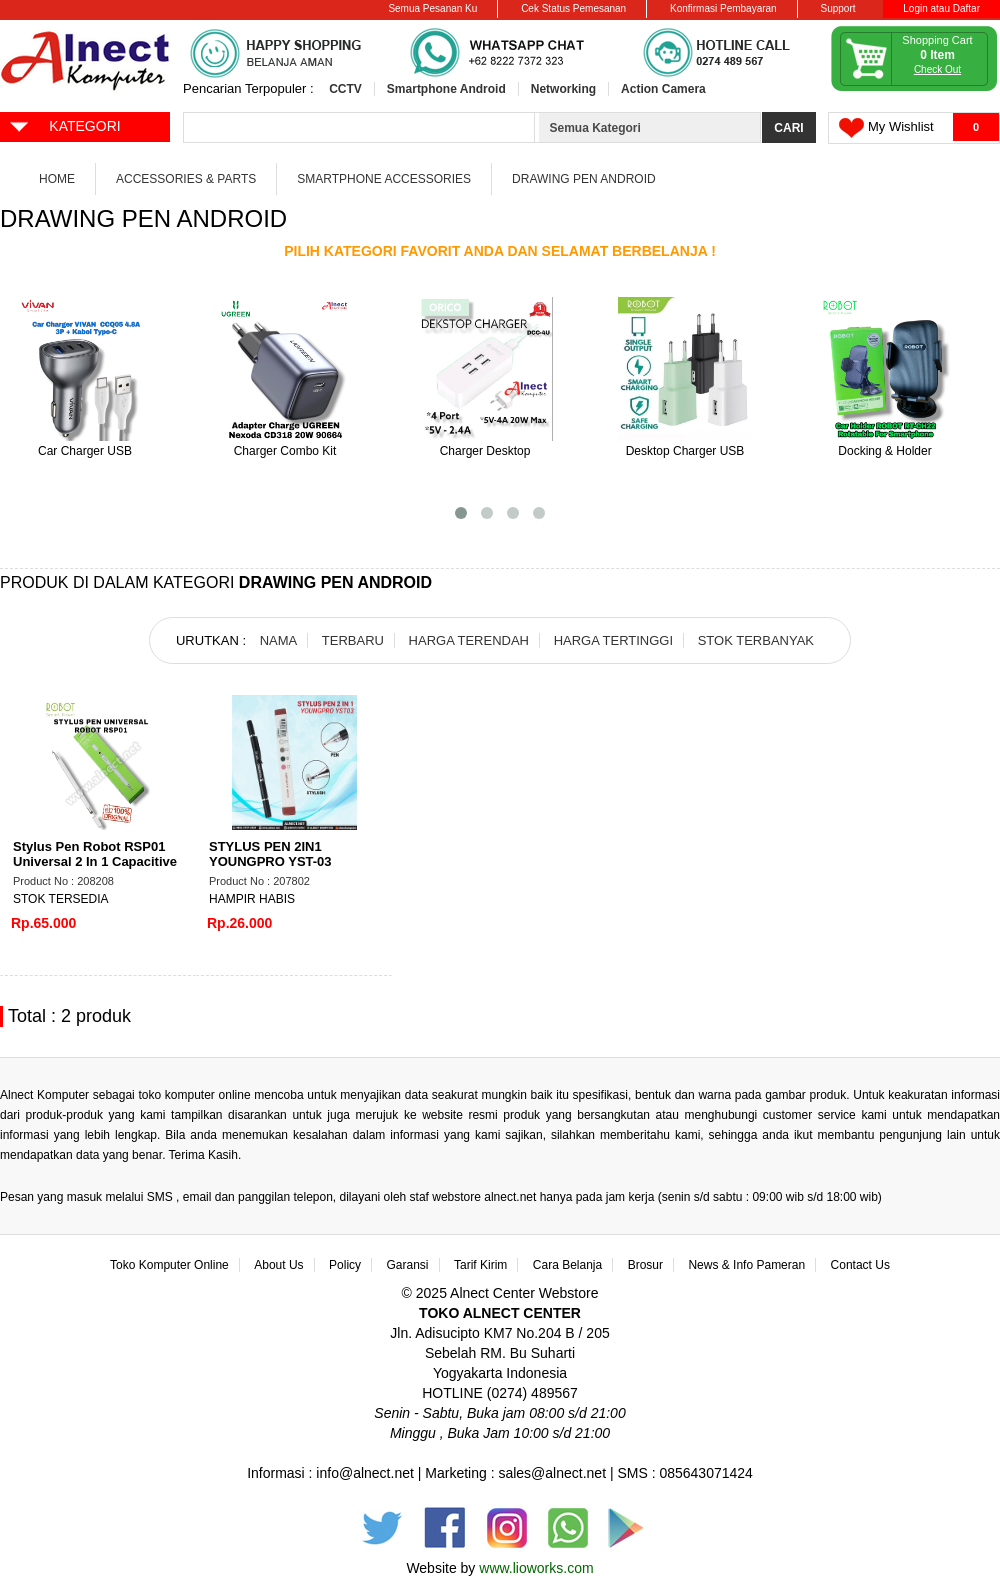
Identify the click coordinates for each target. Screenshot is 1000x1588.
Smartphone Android (446, 89)
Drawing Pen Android (584, 179)
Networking (563, 89)
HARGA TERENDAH (469, 640)
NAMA (279, 640)
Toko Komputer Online (169, 1265)
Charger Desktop (485, 451)
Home (57, 179)
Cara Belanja (567, 1265)
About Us (278, 1265)
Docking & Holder (884, 451)
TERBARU (353, 640)
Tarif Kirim (480, 1265)
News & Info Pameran (746, 1265)
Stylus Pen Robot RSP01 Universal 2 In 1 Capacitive (95, 854)
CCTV (345, 89)
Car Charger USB (85, 451)
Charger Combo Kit (285, 451)
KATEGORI (64, 125)
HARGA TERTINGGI (613, 640)
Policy (345, 1265)
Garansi (408, 1265)
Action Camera (663, 89)
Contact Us (860, 1265)
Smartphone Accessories (384, 179)
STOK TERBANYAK (756, 640)
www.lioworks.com (536, 1568)
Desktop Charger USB (685, 451)
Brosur (645, 1265)
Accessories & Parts (186, 179)
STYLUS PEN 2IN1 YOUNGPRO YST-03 (270, 854)
